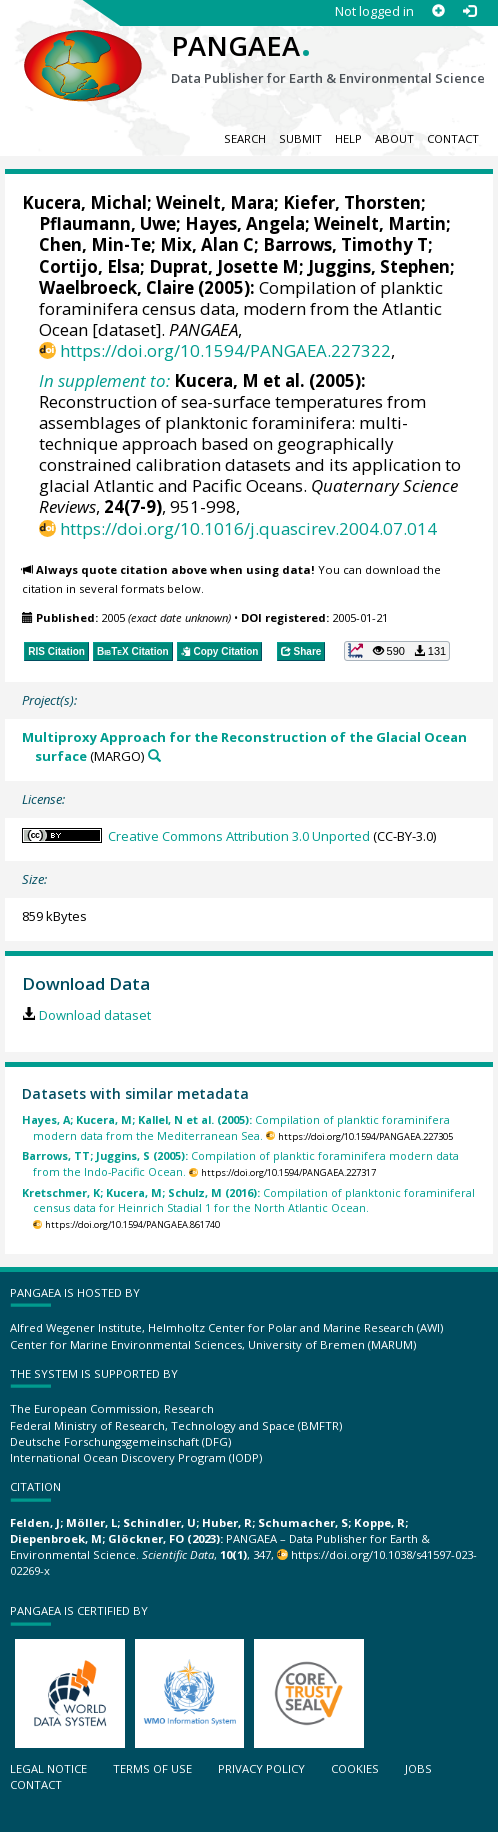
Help (348, 138)
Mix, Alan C (207, 244)
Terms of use (152, 1768)
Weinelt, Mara (215, 202)
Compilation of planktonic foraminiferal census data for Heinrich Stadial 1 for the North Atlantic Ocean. (248, 1200)
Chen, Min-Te (95, 244)
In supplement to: (104, 380)
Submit (300, 138)
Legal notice (48, 1768)
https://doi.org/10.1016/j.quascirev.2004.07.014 (248, 528)
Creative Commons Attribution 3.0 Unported (239, 836)
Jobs (418, 1768)
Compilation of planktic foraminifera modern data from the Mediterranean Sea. (236, 1127)
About (394, 138)
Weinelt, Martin (380, 223)
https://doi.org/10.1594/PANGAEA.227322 (225, 350)
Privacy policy (261, 1768)
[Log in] (469, 11)
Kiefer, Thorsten (352, 202)
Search (245, 138)
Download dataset (95, 1015)
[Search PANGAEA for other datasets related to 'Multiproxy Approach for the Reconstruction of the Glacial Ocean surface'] (154, 755)
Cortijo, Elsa (89, 266)
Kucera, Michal (84, 202)
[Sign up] (438, 11)
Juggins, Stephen (379, 266)
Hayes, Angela (245, 223)
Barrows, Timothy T (345, 244)
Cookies (355, 1768)
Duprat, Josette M (224, 266)
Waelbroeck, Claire (116, 287)
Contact (453, 138)
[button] (397, 651)
